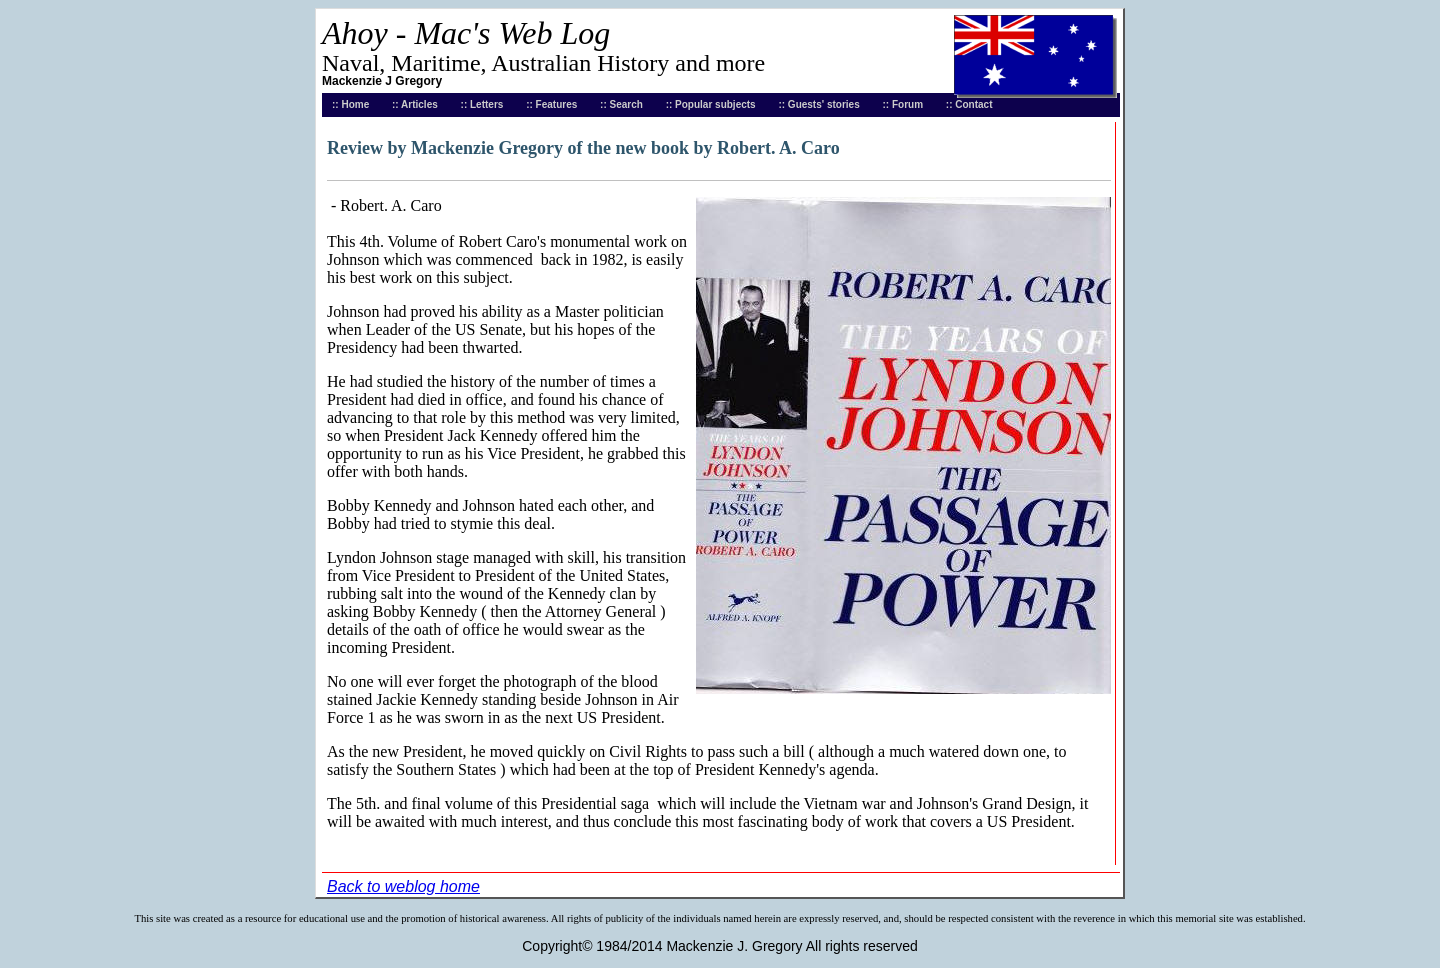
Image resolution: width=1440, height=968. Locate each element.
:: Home (350, 104)
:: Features (551, 104)
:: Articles (415, 104)
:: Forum (903, 104)
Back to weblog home (403, 886)
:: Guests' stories (818, 104)
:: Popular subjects (711, 104)
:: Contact (969, 104)
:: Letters (482, 104)
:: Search (621, 104)
